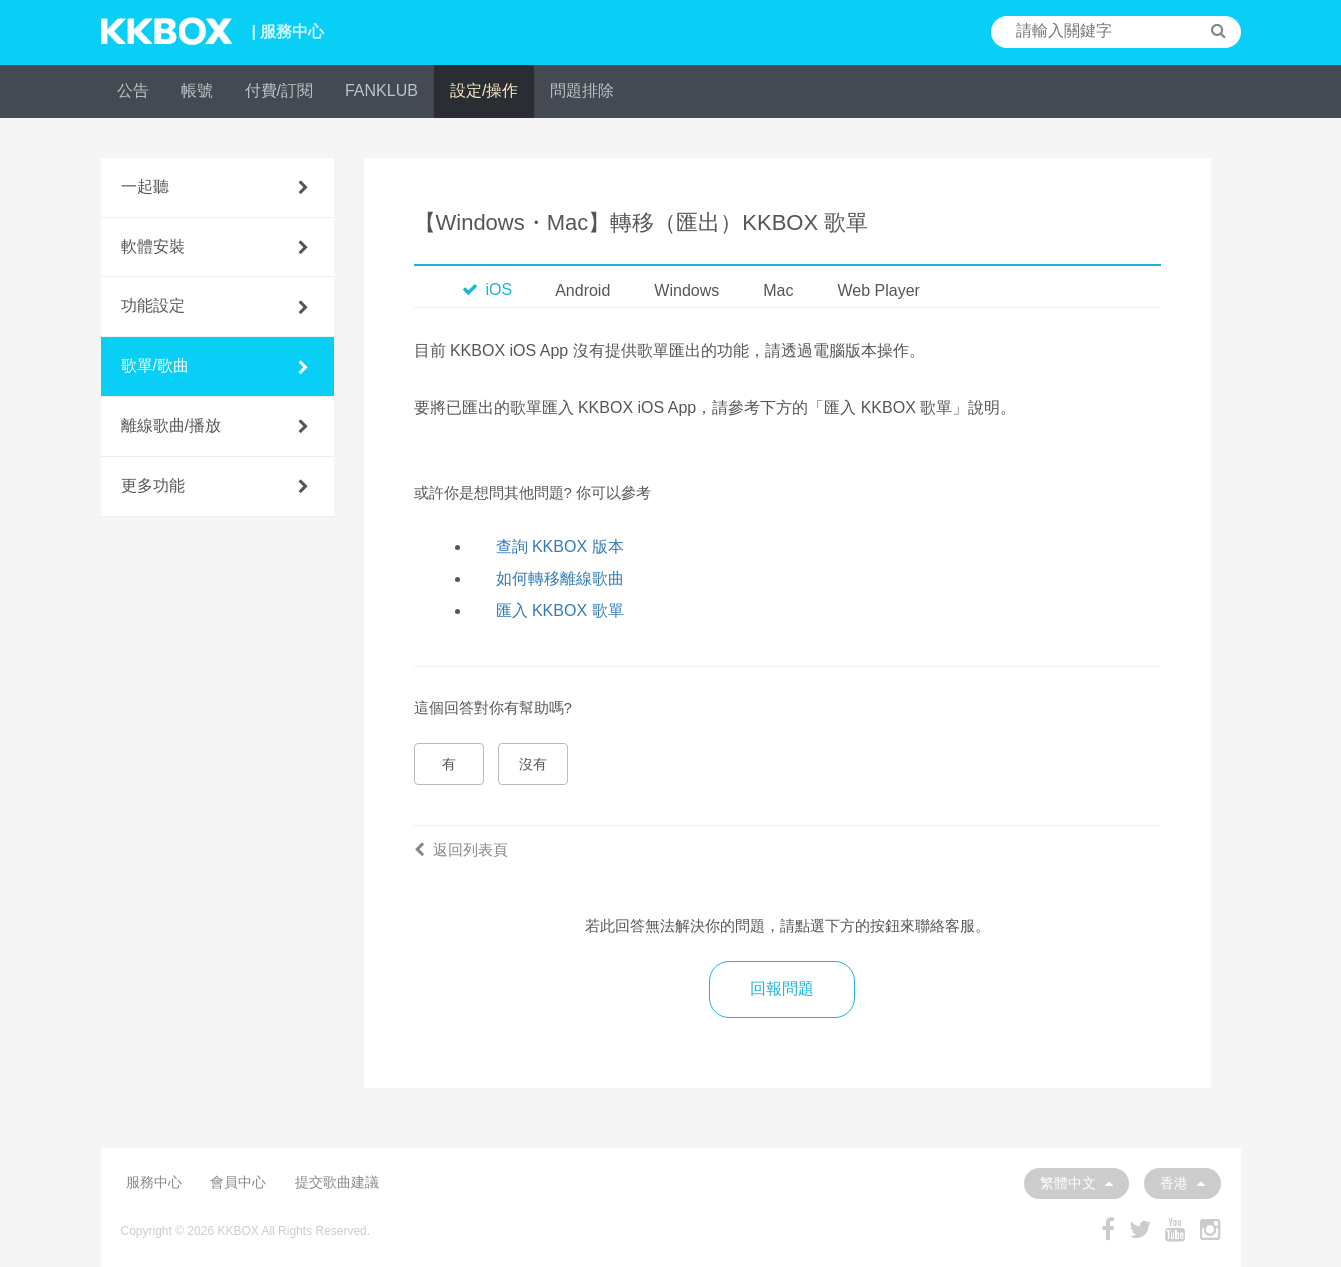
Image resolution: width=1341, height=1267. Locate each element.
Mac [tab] (778, 290)
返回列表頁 (461, 849)
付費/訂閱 (279, 90)
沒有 (533, 764)
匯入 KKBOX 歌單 (560, 610)
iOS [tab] (487, 289)
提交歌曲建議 (337, 1182)
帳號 (197, 90)
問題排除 (582, 90)
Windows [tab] (686, 290)
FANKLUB (381, 90)
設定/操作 (484, 90)
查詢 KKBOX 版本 (560, 546)
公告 (133, 90)
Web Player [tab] (878, 290)
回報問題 (782, 988)
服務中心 (154, 1182)
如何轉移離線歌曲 (560, 578)
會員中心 (238, 1182)
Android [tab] (582, 290)
